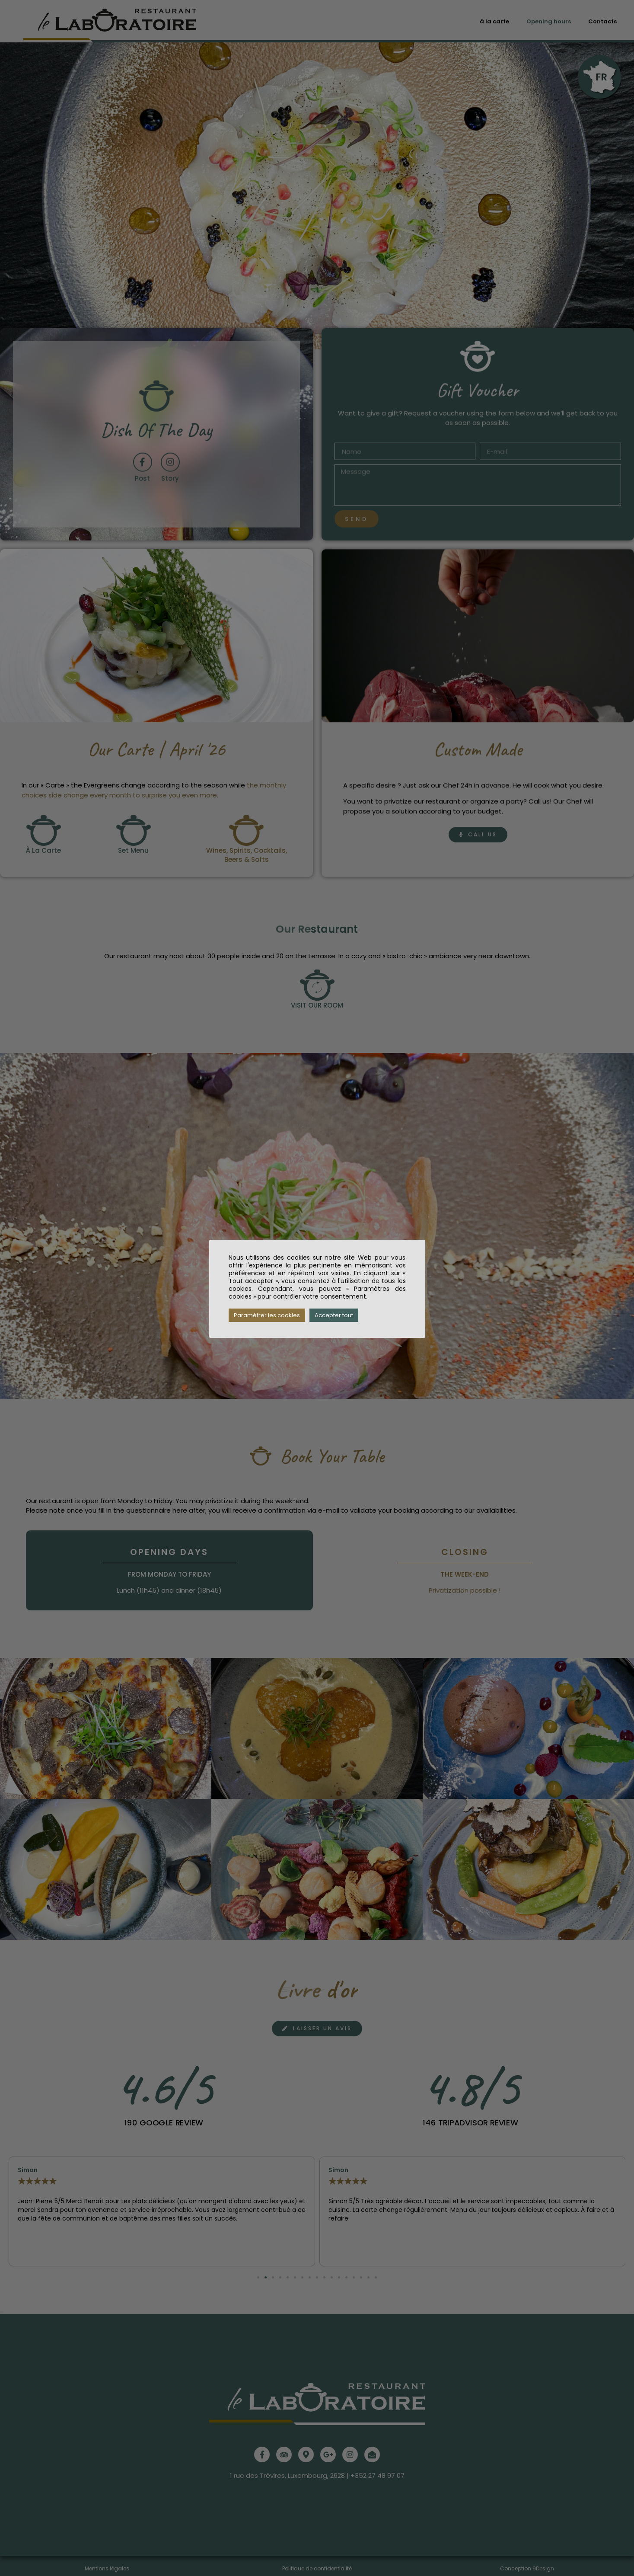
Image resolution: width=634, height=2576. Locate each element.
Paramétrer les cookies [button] (267, 1315)
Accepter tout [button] (334, 1315)
